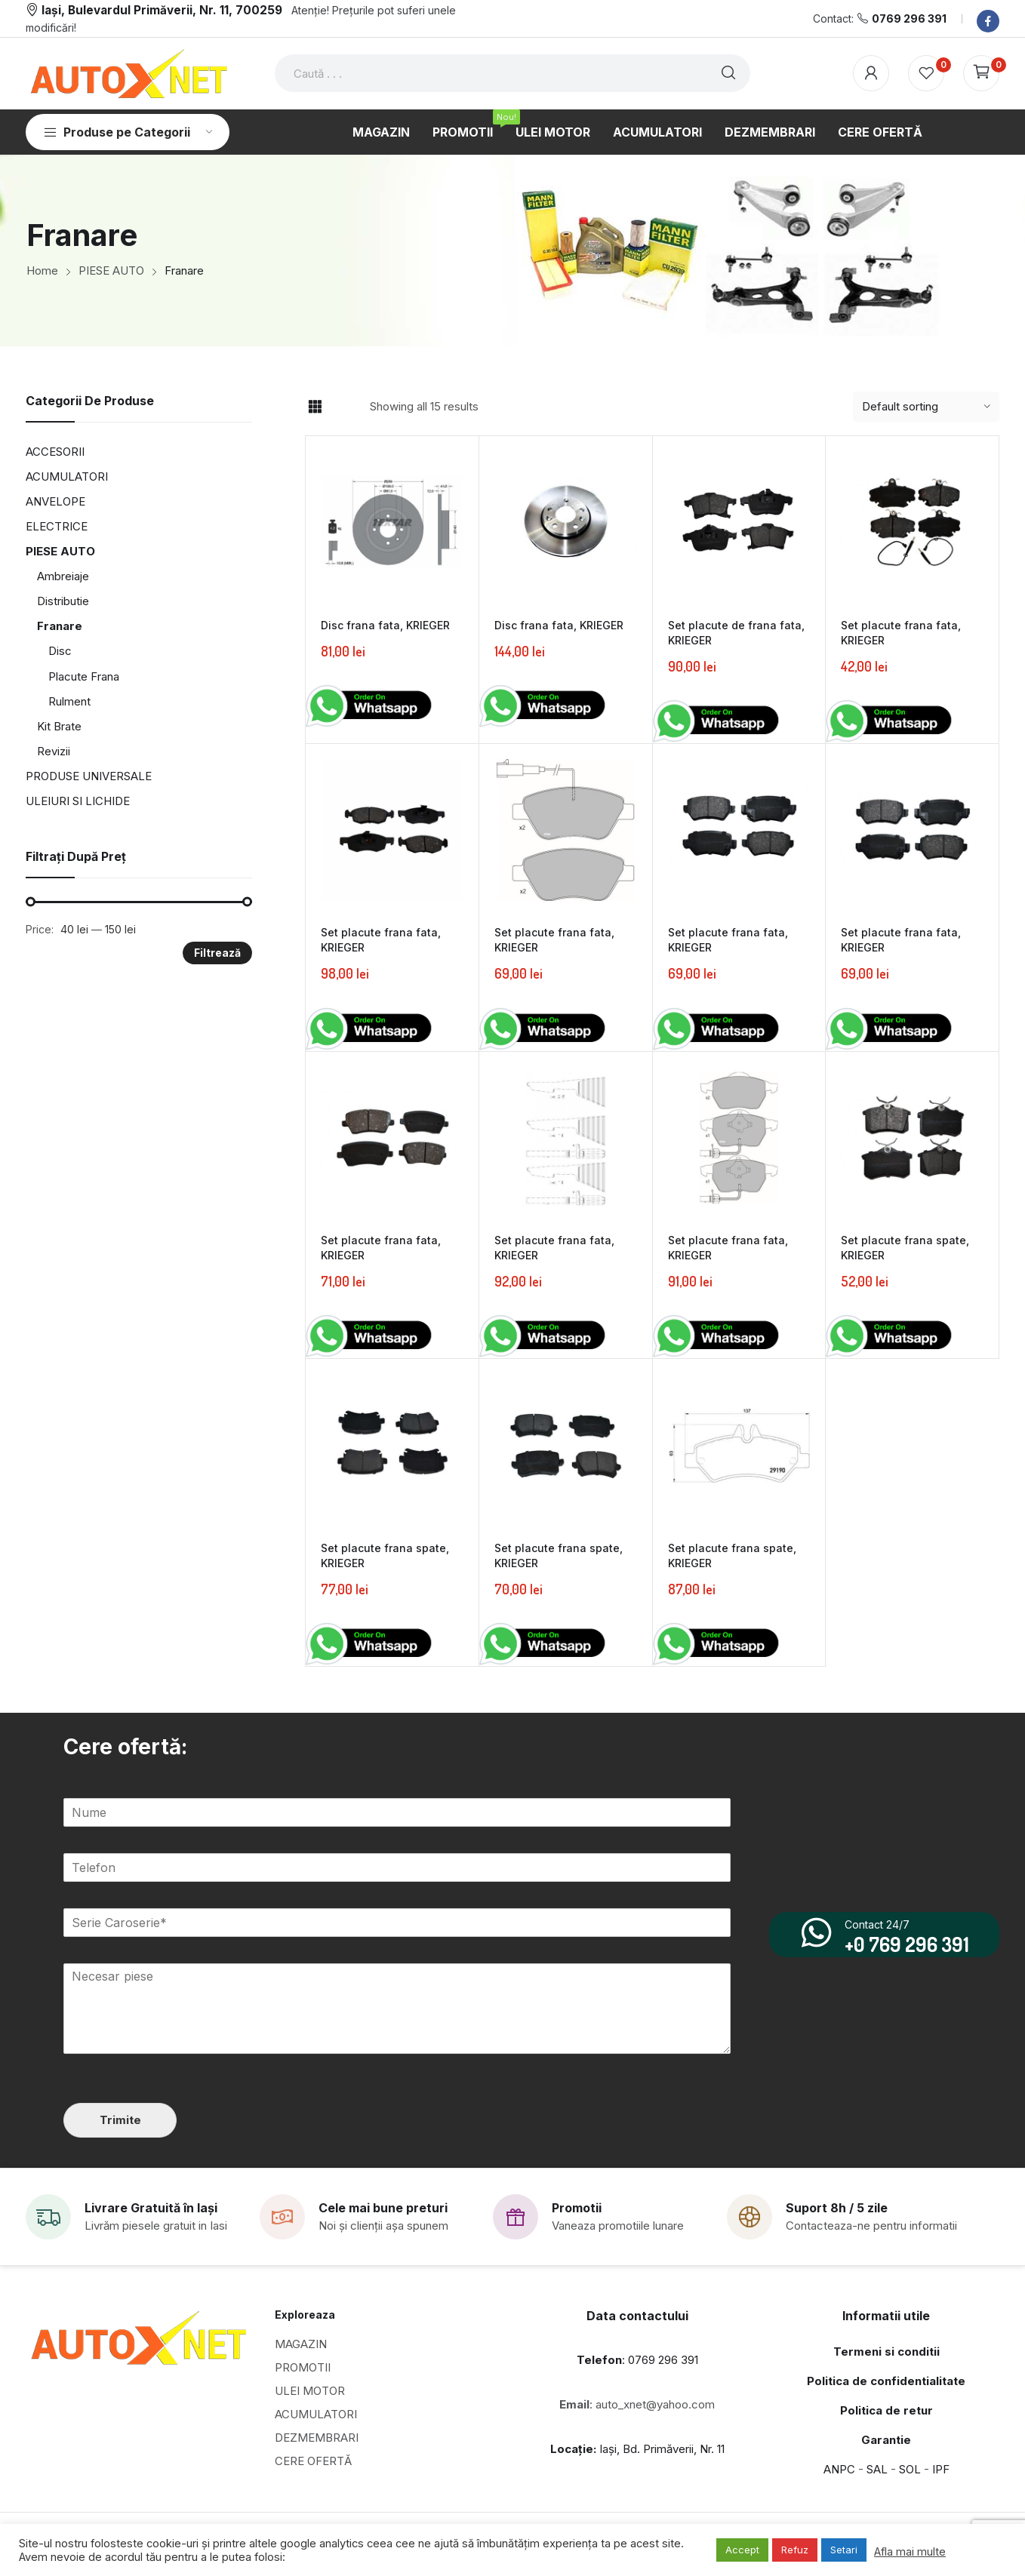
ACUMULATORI (67, 476)
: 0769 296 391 (637, 2359)
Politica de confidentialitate (886, 2380)
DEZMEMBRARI (317, 2437)
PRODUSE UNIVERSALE (89, 776)
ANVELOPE (55, 501)
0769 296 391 (909, 18)
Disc (60, 651)
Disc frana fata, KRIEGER (385, 625)
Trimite (119, 2119)
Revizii (53, 751)
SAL (877, 2468)
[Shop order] (926, 407)
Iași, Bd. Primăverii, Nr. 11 (637, 2448)
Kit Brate (59, 726)
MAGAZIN (301, 2343)
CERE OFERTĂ (313, 2460)
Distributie (63, 601)
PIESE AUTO (60, 551)
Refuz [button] (794, 2550)
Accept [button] (742, 2550)
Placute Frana (83, 676)
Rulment (69, 701)
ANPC (839, 2468)
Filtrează (217, 952)
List (341, 407)
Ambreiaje (63, 576)
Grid (315, 407)
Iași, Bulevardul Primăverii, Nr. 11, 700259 (162, 10)
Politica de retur (886, 2409)
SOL (910, 2468)
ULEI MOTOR (310, 2390)
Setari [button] (843, 2550)
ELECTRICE (57, 526)
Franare (59, 626)
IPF (941, 2468)
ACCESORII (55, 451)
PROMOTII (303, 2366)
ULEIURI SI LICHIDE (78, 801)
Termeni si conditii (886, 2351)
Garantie (886, 2439)
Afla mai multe (910, 2552)
